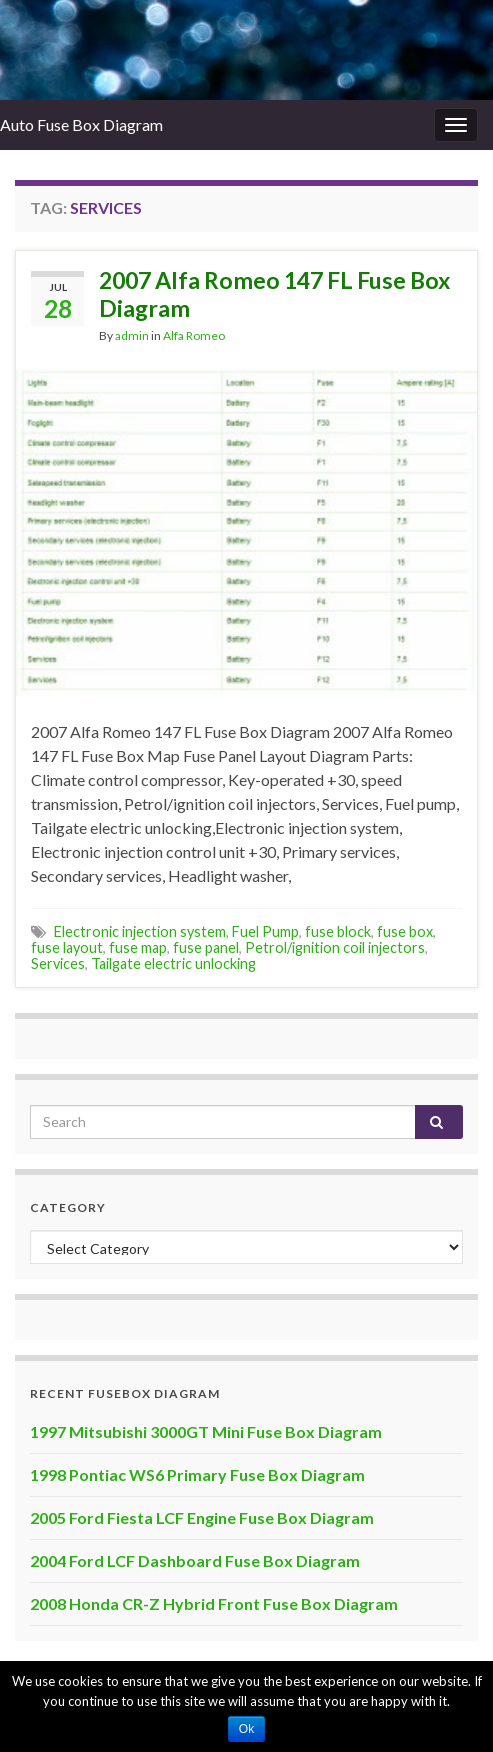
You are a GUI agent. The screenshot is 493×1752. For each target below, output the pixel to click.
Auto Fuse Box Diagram (81, 124)
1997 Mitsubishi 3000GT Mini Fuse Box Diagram (206, 1431)
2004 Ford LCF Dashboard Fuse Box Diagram (195, 1560)
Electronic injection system (140, 931)
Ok (246, 1729)
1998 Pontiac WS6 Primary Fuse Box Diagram (197, 1474)
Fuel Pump (265, 931)
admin (132, 335)
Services (58, 963)
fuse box (405, 931)
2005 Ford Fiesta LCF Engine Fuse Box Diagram (202, 1517)
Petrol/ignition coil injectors (335, 947)
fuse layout (67, 947)
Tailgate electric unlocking (173, 963)
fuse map (138, 947)
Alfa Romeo (194, 335)
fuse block (338, 931)
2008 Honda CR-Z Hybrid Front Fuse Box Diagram (214, 1603)
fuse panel (206, 947)
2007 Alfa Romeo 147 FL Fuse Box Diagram (274, 294)
